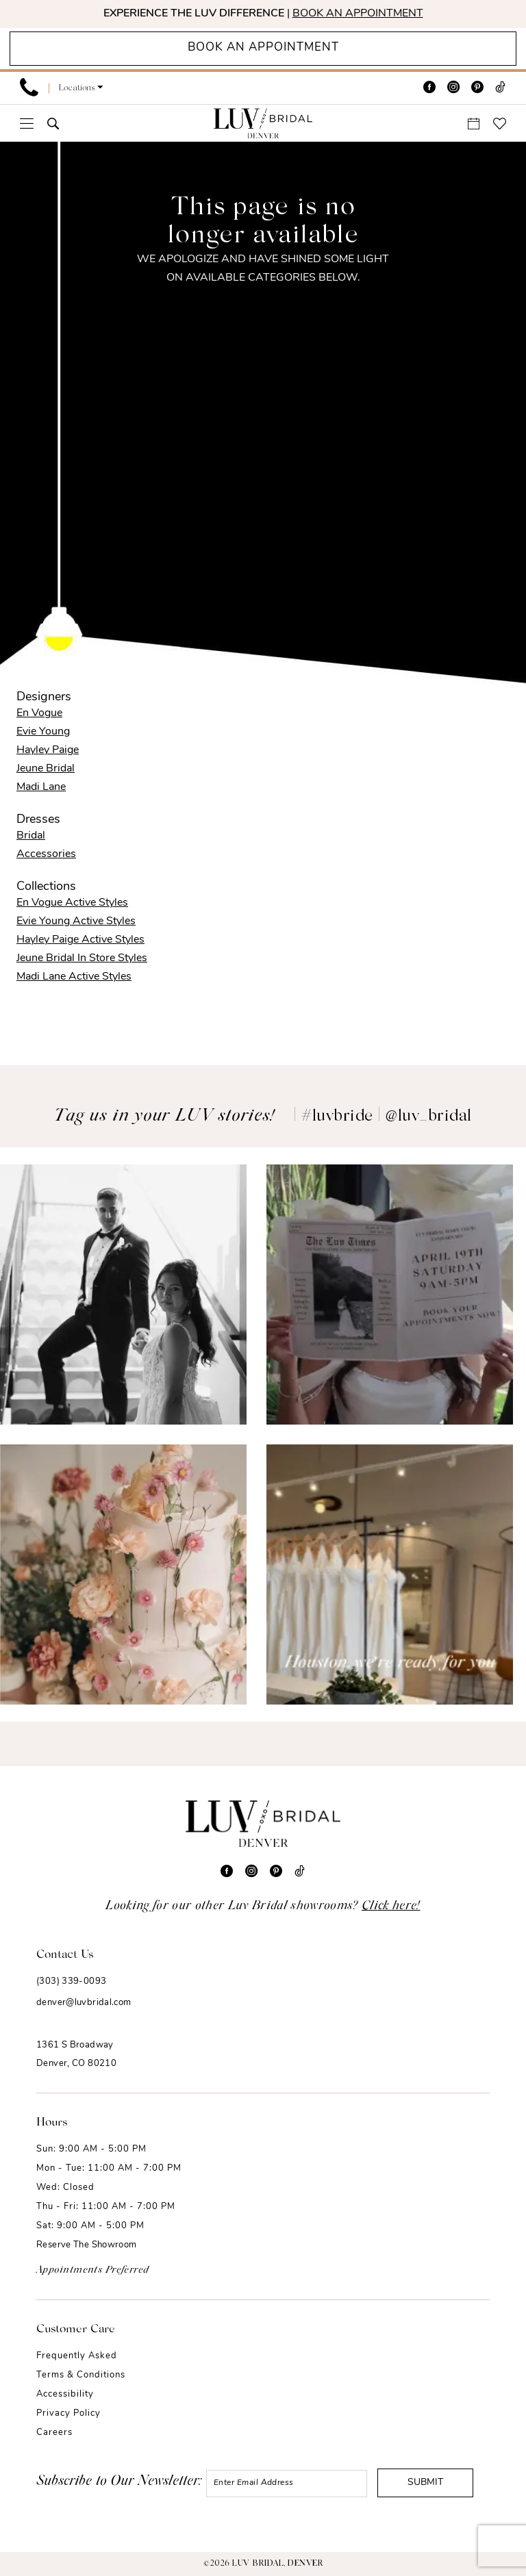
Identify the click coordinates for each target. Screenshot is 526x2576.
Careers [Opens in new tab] (54, 2432)
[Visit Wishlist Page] (499, 123)
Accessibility (65, 2394)
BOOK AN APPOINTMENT (357, 13)
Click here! (391, 1906)
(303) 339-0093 (71, 1981)
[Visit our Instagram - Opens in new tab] (453, 88)
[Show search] (53, 123)
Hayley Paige (47, 750)
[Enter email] (286, 2483)
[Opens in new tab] (123, 1294)
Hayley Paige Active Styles (80, 939)
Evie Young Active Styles (76, 921)
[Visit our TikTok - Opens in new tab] (500, 88)
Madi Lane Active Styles (74, 976)
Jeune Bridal (45, 768)
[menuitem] (29, 88)
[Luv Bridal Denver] (263, 123)
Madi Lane (41, 787)
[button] (81, 88)
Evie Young (43, 731)
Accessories (46, 854)
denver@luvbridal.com (84, 2002)
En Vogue (39, 713)
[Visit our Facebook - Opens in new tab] (429, 88)
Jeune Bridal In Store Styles (81, 958)
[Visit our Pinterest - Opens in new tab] (477, 88)
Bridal (30, 835)
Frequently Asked (76, 2355)
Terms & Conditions (80, 2375)
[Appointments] (263, 48)
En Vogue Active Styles (72, 902)
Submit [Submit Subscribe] (425, 2482)
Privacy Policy (68, 2413)
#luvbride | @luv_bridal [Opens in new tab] (386, 1116)
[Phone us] (29, 88)
